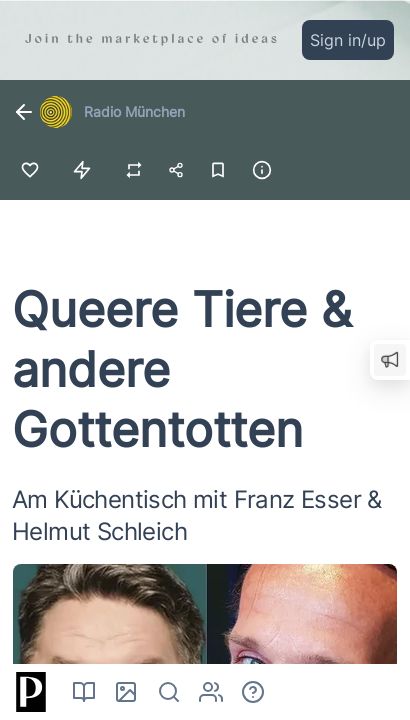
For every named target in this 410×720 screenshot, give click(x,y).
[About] (253, 692)
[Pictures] (126, 692)
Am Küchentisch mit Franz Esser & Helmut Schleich (197, 515)
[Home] (28, 692)
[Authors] (211, 692)
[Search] (169, 692)
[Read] (84, 692)
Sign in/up (348, 40)
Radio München (134, 111)
